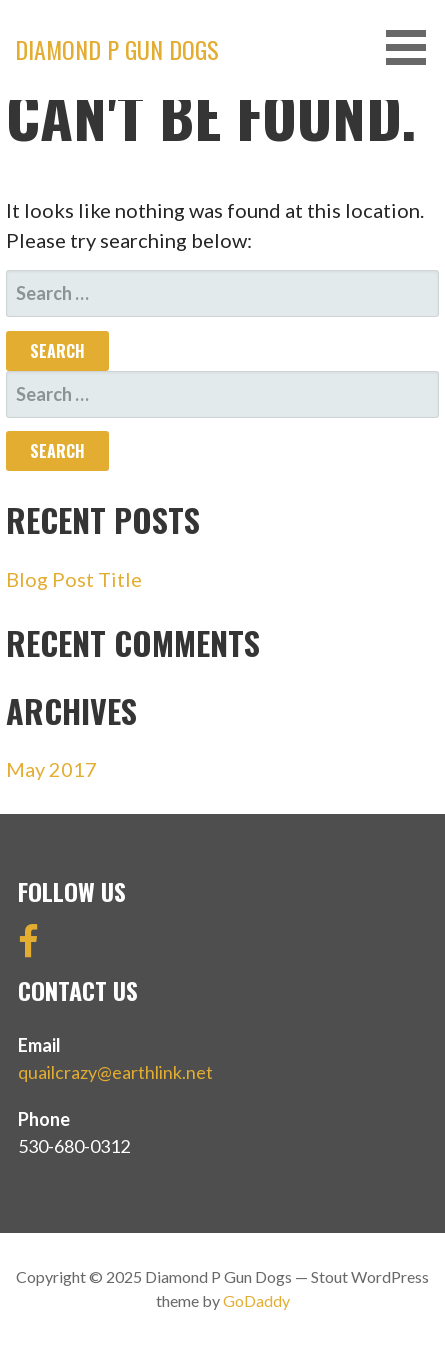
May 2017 (51, 769)
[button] (413, 47)
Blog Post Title (74, 579)
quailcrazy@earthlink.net (115, 1072)
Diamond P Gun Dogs (117, 49)
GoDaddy (256, 1300)
